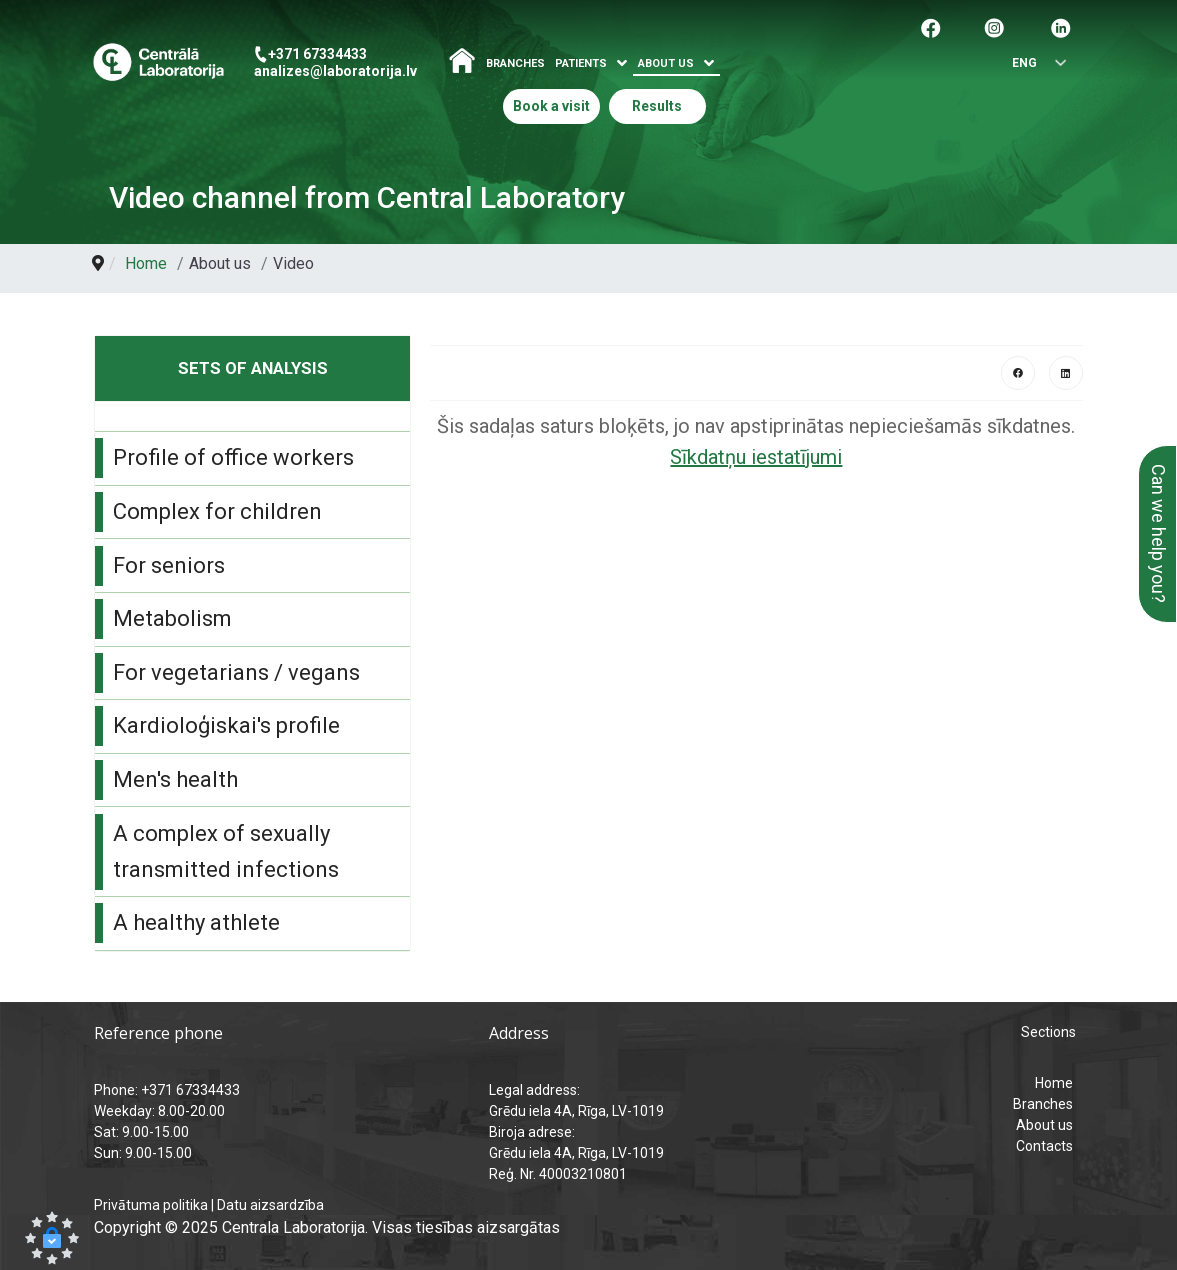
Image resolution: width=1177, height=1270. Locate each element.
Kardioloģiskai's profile (226, 725)
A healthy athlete (196, 922)
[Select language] (1032, 63)
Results (657, 106)
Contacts (1044, 1146)
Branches (515, 63)
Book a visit (551, 106)
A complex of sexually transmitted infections (226, 851)
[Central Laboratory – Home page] (158, 62)
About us (1044, 1125)
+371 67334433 (317, 54)
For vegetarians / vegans (236, 672)
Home (1054, 1083)
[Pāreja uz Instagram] (994, 26)
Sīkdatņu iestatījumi (756, 457)
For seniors (169, 565)
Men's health (175, 779)
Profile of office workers (233, 457)
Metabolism (172, 618)
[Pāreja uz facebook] (931, 26)
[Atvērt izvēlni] (622, 63)
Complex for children (217, 511)
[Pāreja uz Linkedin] (1061, 26)
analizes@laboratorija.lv (335, 71)
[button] (52, 1238)
